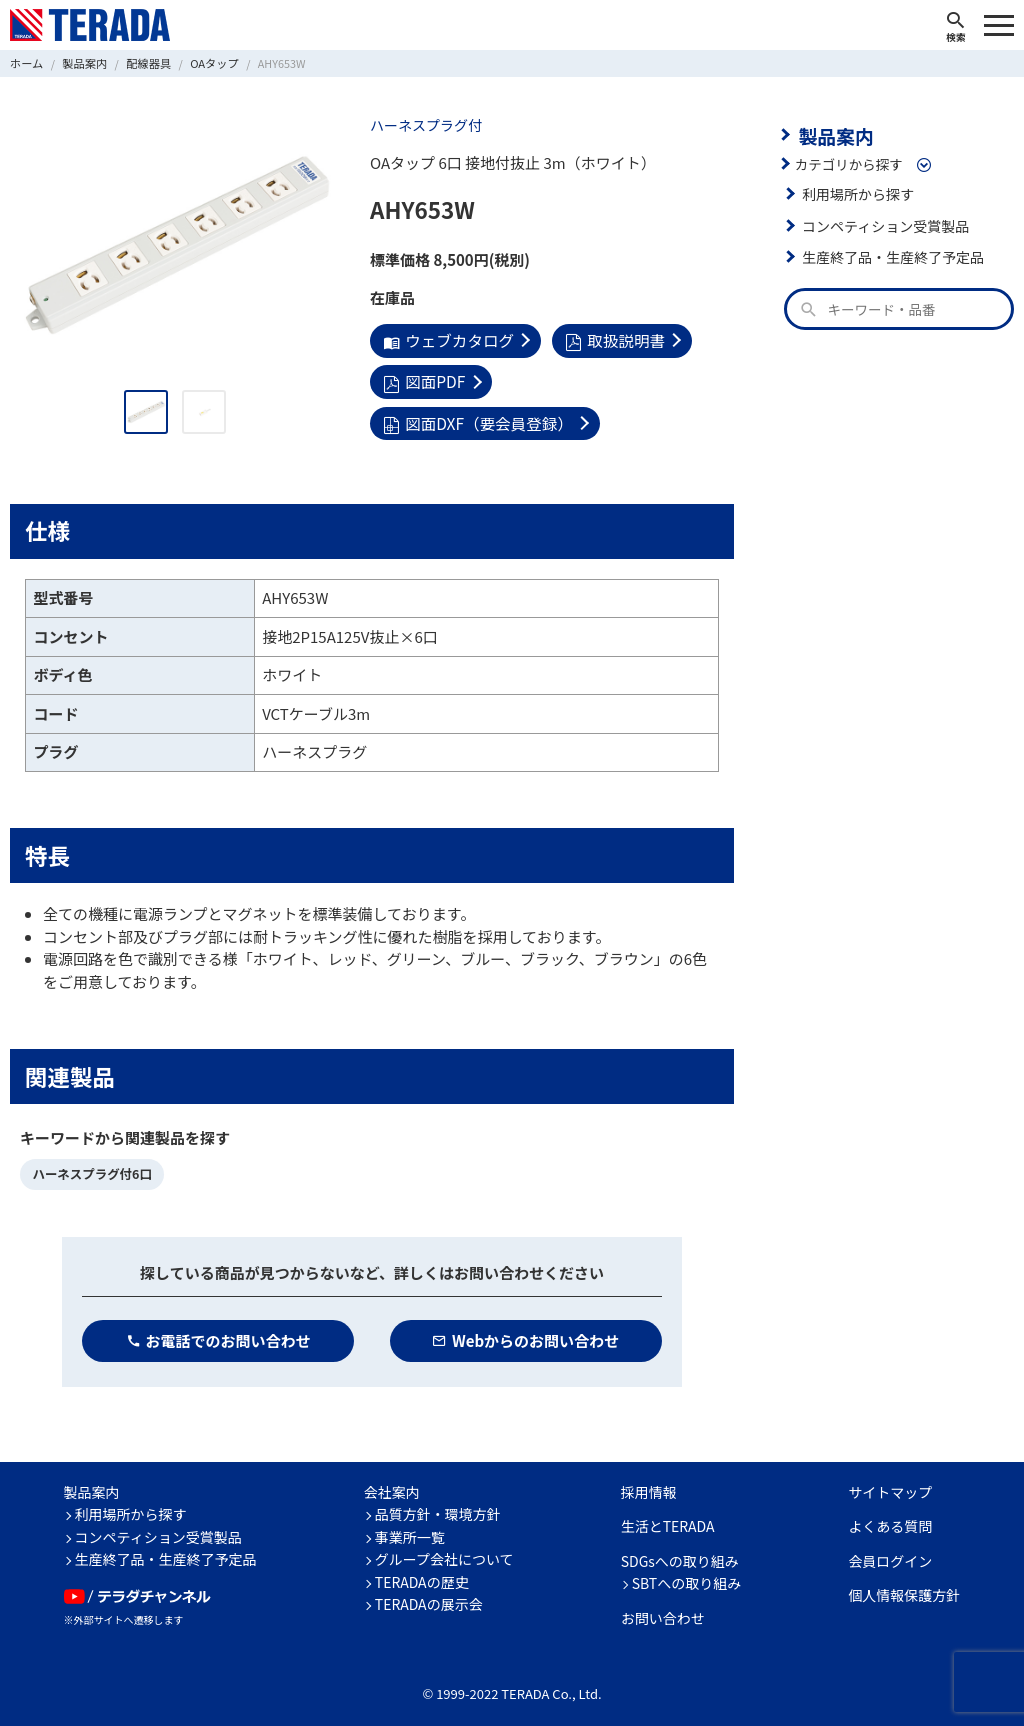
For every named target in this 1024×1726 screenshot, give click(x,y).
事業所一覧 (410, 1527)
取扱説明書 (609, 339)
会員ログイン (890, 1551)
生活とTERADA (668, 1516)
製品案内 (834, 134)
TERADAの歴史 (422, 1572)
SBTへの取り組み (687, 1573)
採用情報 (649, 1482)
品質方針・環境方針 (438, 1504)
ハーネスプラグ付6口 (89, 1165)
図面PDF (423, 379)
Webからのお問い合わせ (525, 1330)
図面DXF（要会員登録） (606, 379)
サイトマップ (890, 1482)
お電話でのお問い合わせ (218, 1330)
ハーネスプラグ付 (424, 125)
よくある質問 (890, 1516)
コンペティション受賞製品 (882, 224)
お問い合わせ (663, 1608)
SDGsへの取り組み (680, 1551)
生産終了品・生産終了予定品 (890, 255)
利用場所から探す (856, 192)
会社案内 (392, 1482)
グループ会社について (444, 1549)
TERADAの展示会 (429, 1594)
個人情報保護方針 (904, 1585)
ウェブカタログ (446, 339)
